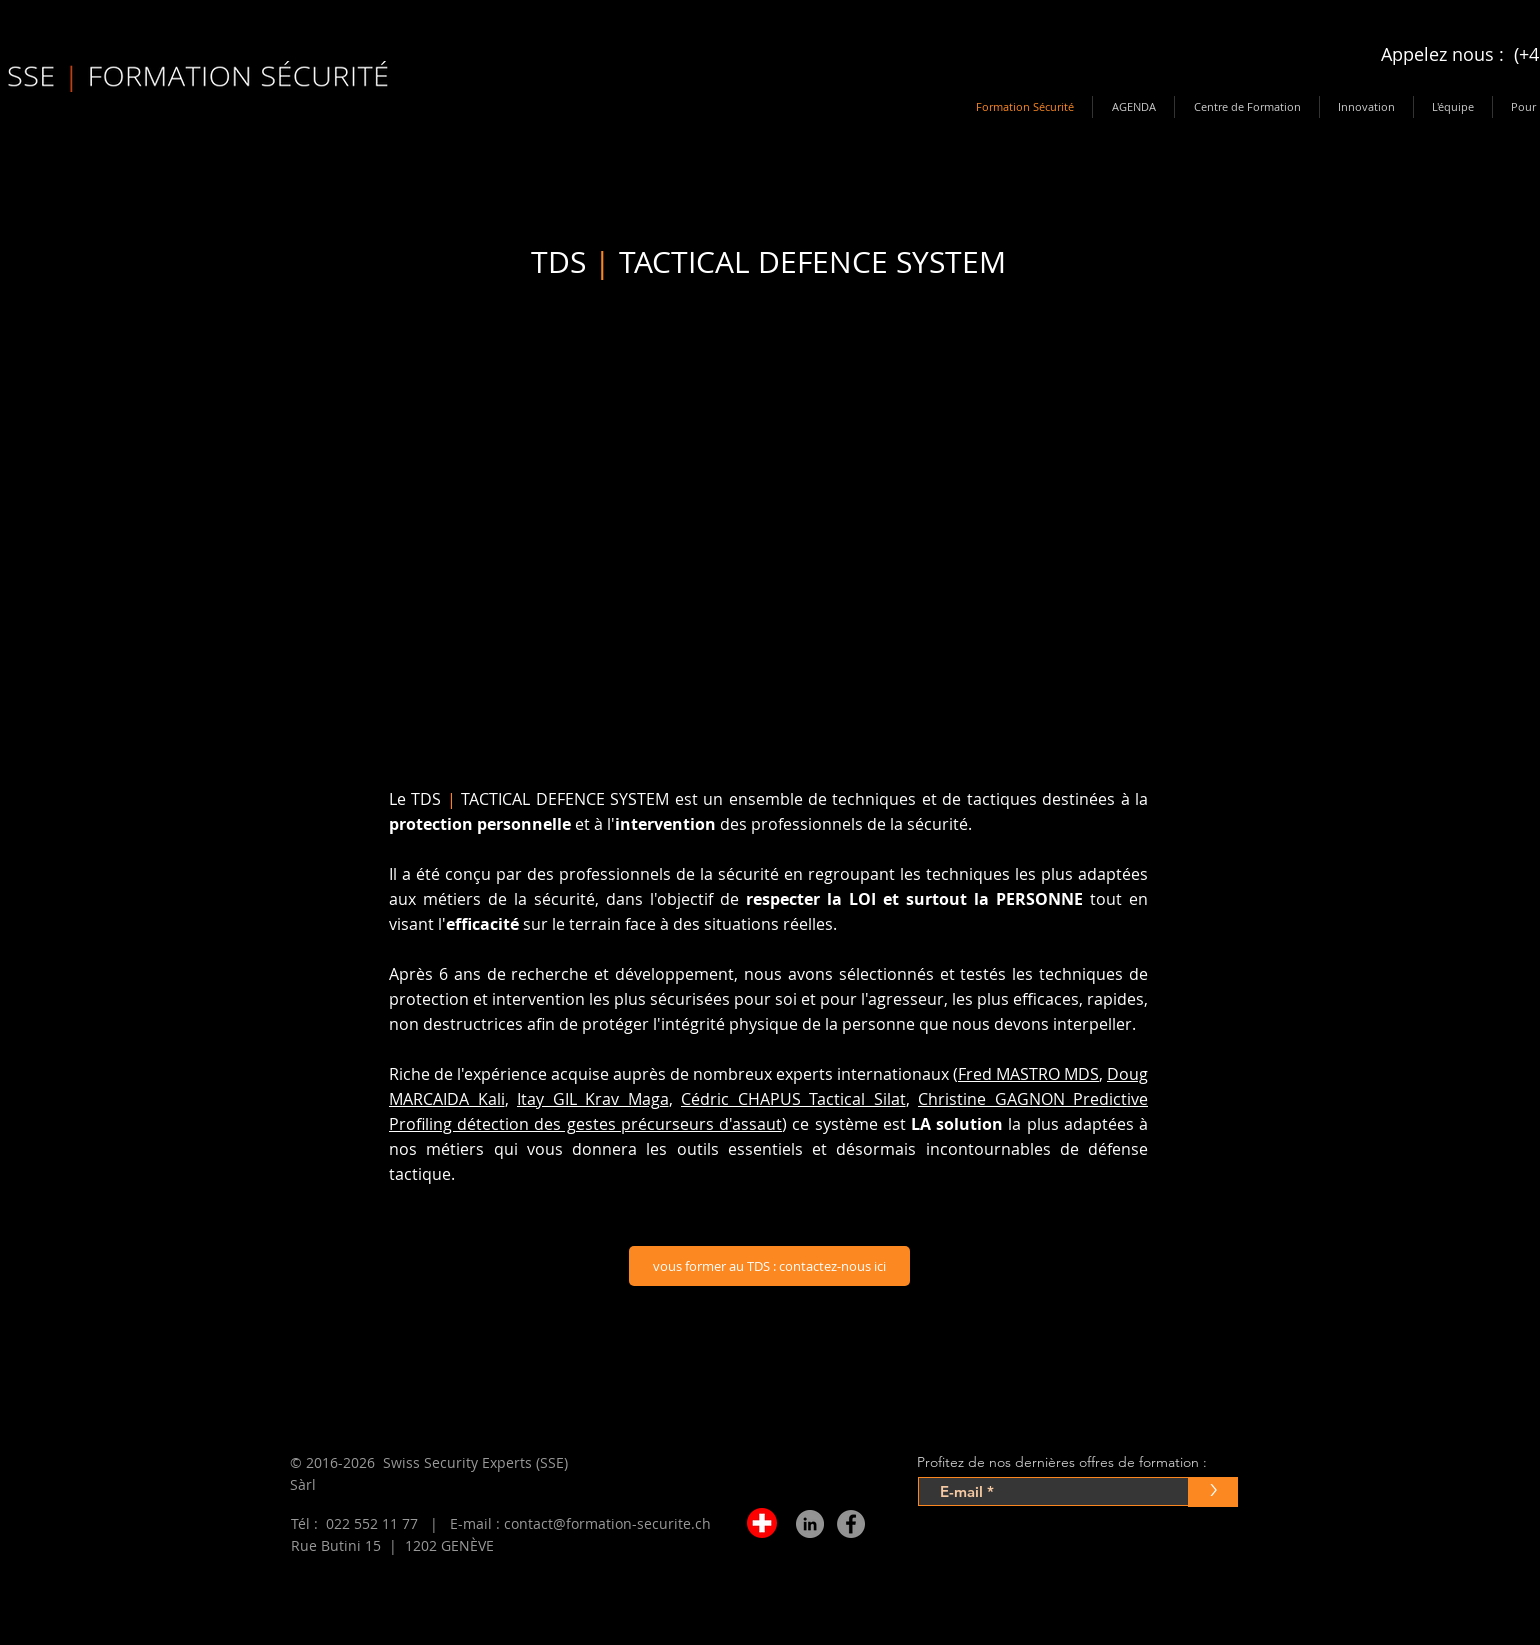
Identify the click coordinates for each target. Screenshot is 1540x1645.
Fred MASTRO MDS (1028, 1074)
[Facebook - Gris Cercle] (851, 1524)
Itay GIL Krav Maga (593, 1099)
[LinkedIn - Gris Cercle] (810, 1524)
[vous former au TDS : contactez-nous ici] (769, 1266)
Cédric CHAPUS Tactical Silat (793, 1099)
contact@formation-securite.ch (607, 1523)
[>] (1213, 1492)
